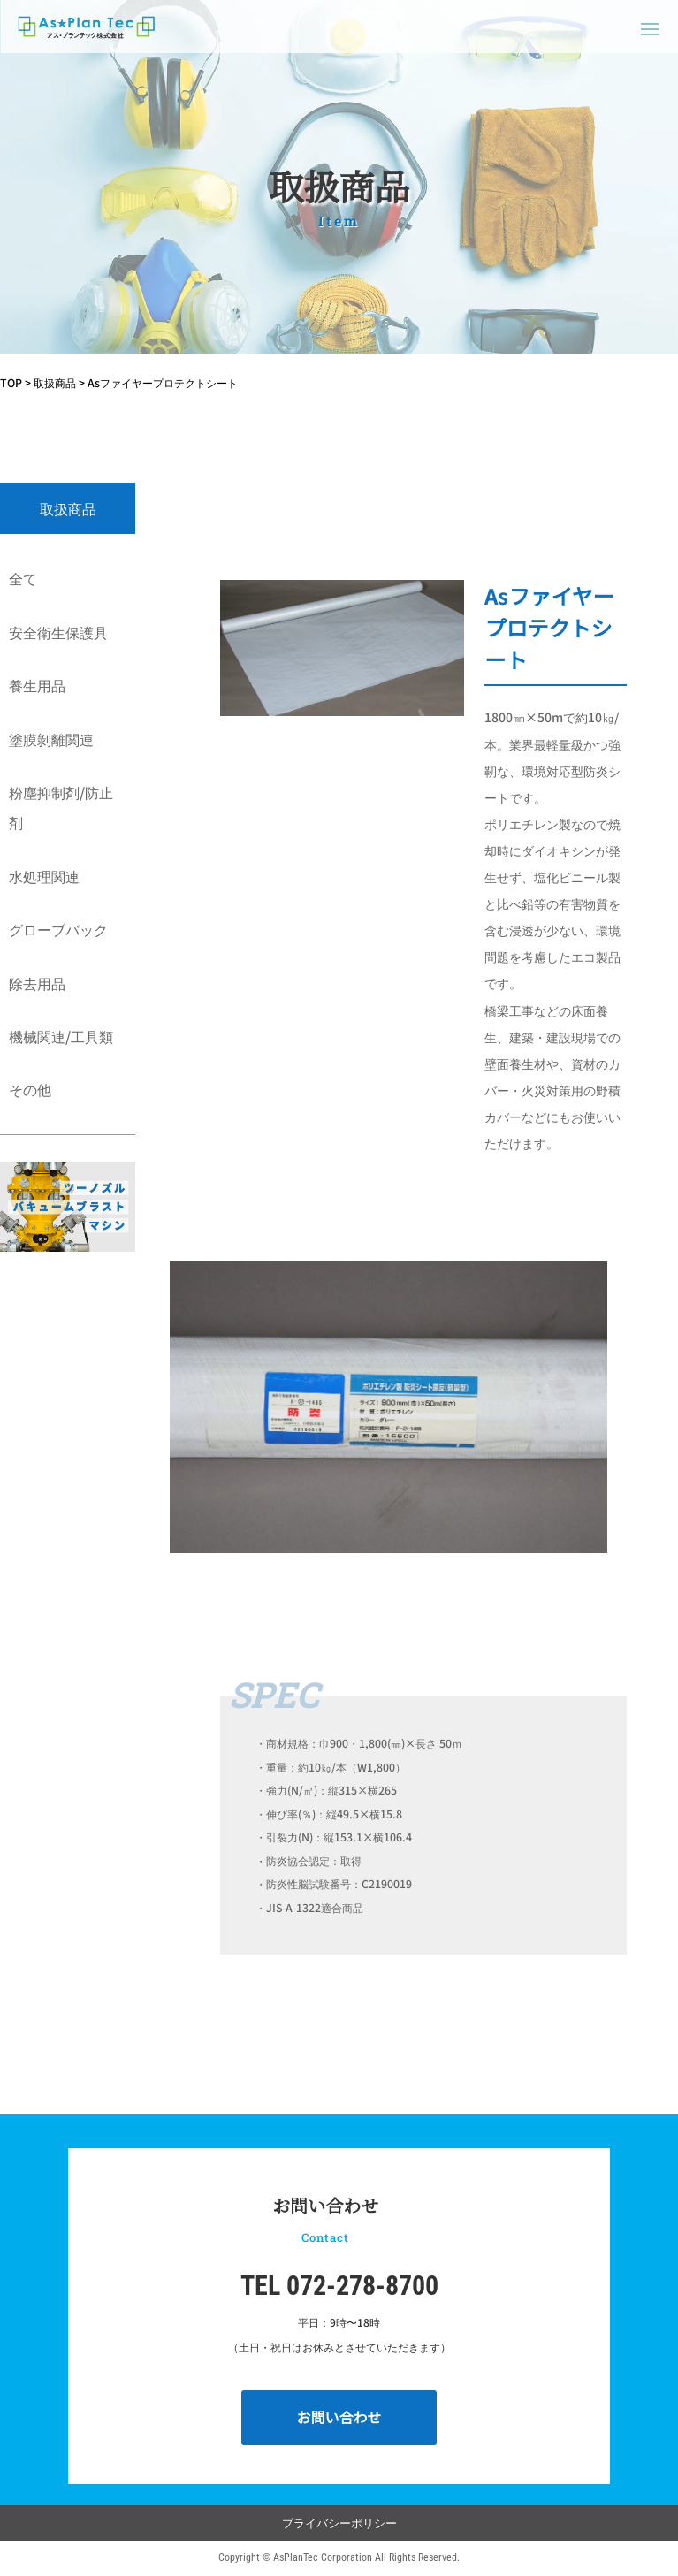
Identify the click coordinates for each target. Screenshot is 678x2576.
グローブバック (58, 929)
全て (23, 578)
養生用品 (37, 685)
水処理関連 (44, 876)
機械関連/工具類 (61, 1036)
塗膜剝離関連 (51, 739)
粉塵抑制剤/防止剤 (61, 807)
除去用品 (37, 983)
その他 (30, 1089)
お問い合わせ (338, 2416)
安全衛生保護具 (58, 632)
